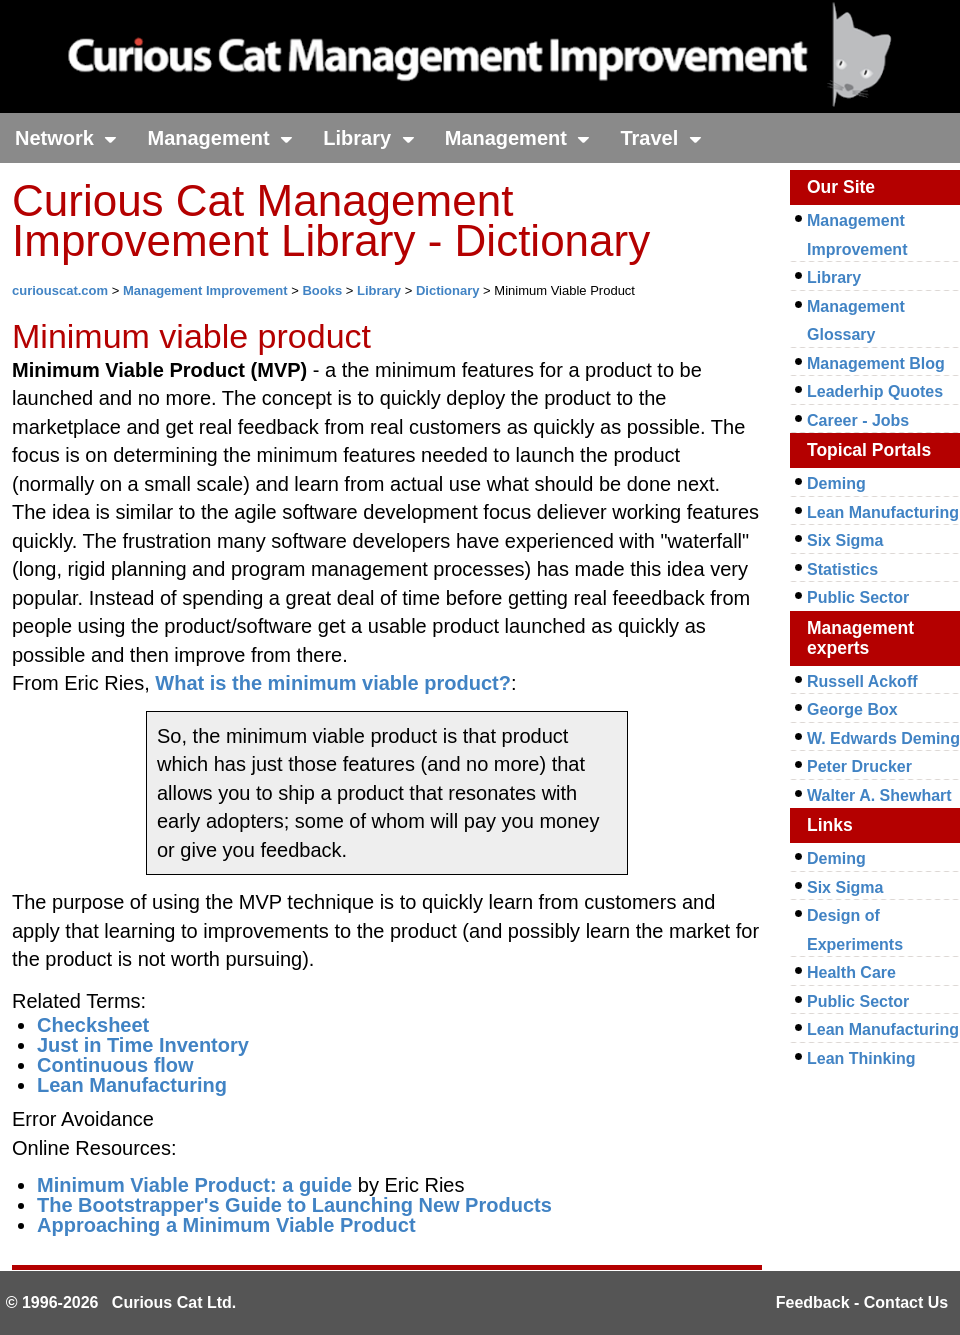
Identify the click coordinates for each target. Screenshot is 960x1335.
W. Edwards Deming (883, 738)
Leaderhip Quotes (875, 391)
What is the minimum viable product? (333, 683)
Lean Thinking (861, 1058)
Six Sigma (845, 540)
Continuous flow (115, 1065)
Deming (836, 483)
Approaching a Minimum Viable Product (226, 1225)
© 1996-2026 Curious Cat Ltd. (121, 1302)
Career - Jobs (858, 420)
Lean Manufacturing (132, 1085)
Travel (660, 138)
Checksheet (93, 1025)
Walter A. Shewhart (879, 795)
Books (322, 290)
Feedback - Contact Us (862, 1302)
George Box (852, 709)
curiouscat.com (60, 290)
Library (368, 138)
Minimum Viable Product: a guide (194, 1185)
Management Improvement (205, 290)
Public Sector (858, 597)
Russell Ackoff (862, 681)
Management (220, 138)
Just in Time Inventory (143, 1045)
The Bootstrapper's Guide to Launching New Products (294, 1205)
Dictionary (448, 290)
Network (66, 138)
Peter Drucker (859, 766)
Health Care (851, 972)
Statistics (842, 569)
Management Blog (876, 363)
